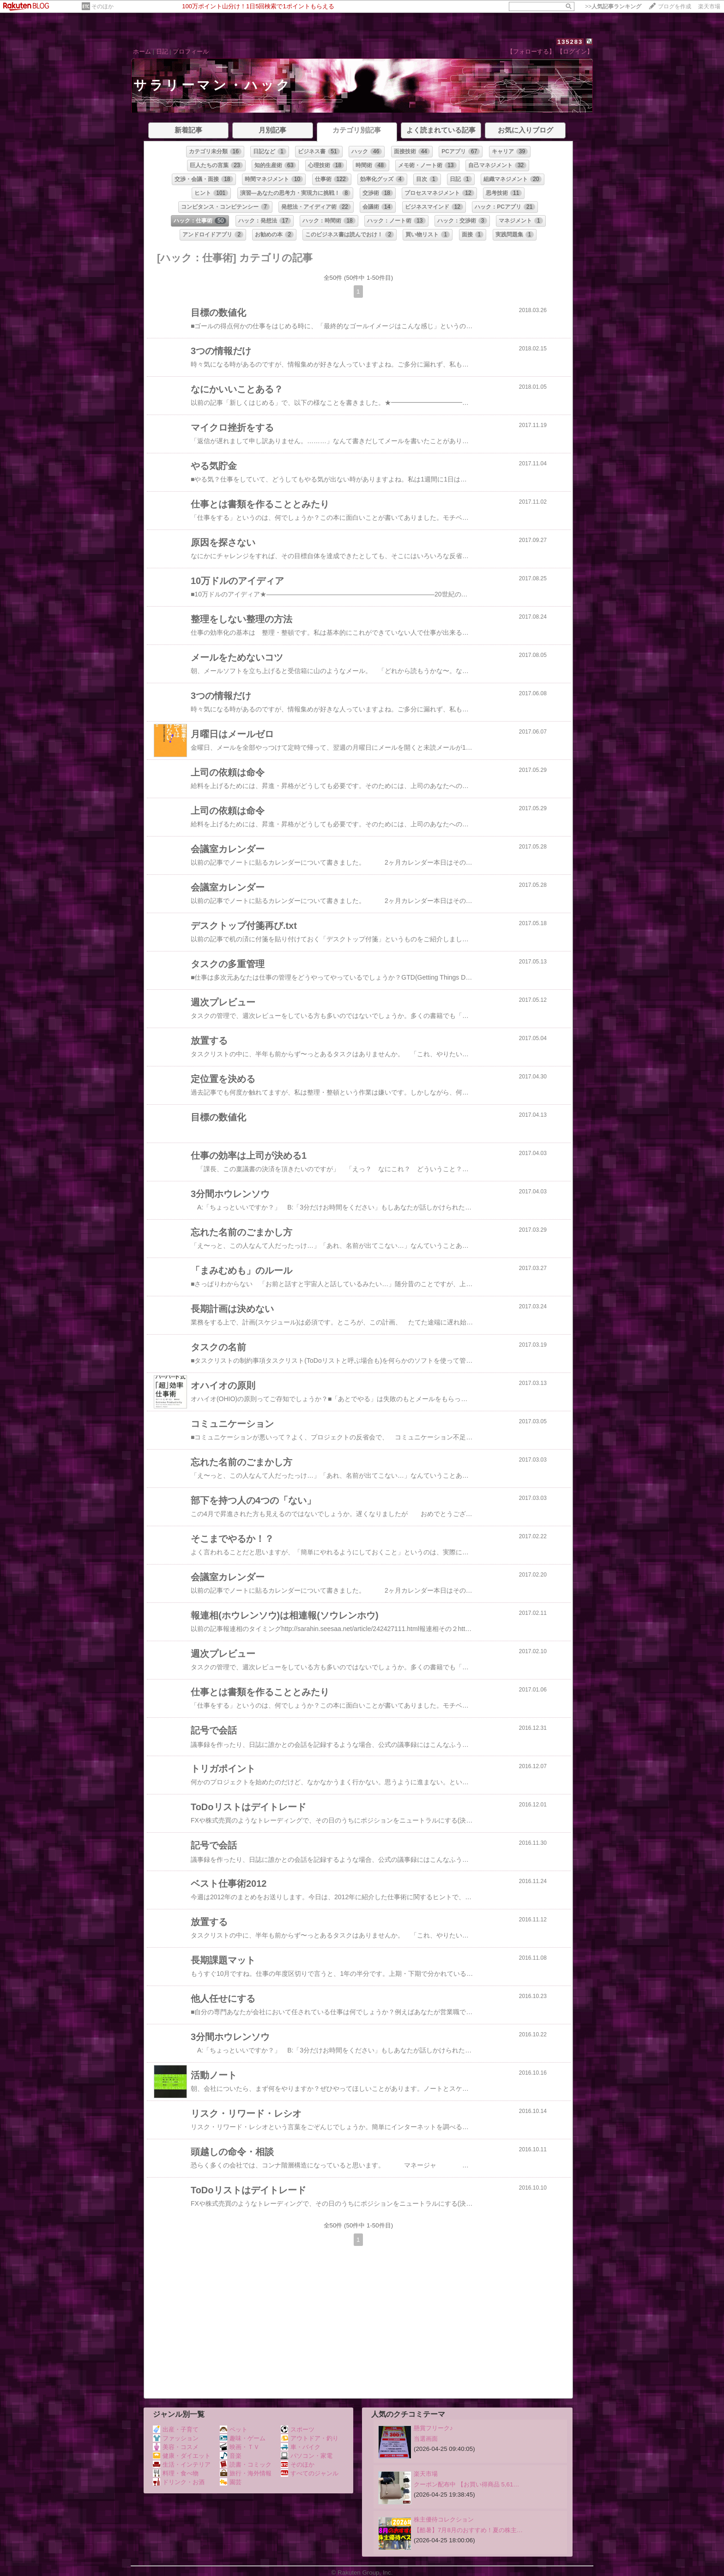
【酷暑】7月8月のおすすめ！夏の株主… (468, 2530)
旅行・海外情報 (246, 2473)
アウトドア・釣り (309, 2438)
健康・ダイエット (182, 2455)
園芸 (230, 2482)
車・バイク (300, 2447)
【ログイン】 (575, 51)
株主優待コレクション (444, 2519)
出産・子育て (176, 2429)
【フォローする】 (531, 51)
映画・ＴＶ (239, 2447)
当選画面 (426, 2438)
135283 (570, 41)
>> (613, 6)
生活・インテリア (182, 2464)
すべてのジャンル (309, 2473)
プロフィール (191, 51)
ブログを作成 (674, 6)
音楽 (230, 2455)
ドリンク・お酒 (179, 2482)
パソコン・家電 (306, 2455)
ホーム (142, 51)
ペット (233, 2429)
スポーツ (297, 2429)
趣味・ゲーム (242, 2438)
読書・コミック (246, 2464)
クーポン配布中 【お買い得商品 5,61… (466, 2484)
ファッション (176, 2438)
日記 (162, 51)
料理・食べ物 (176, 2473)
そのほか (102, 6)
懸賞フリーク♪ (433, 2428)
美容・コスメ (176, 2447)
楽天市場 (709, 6)
